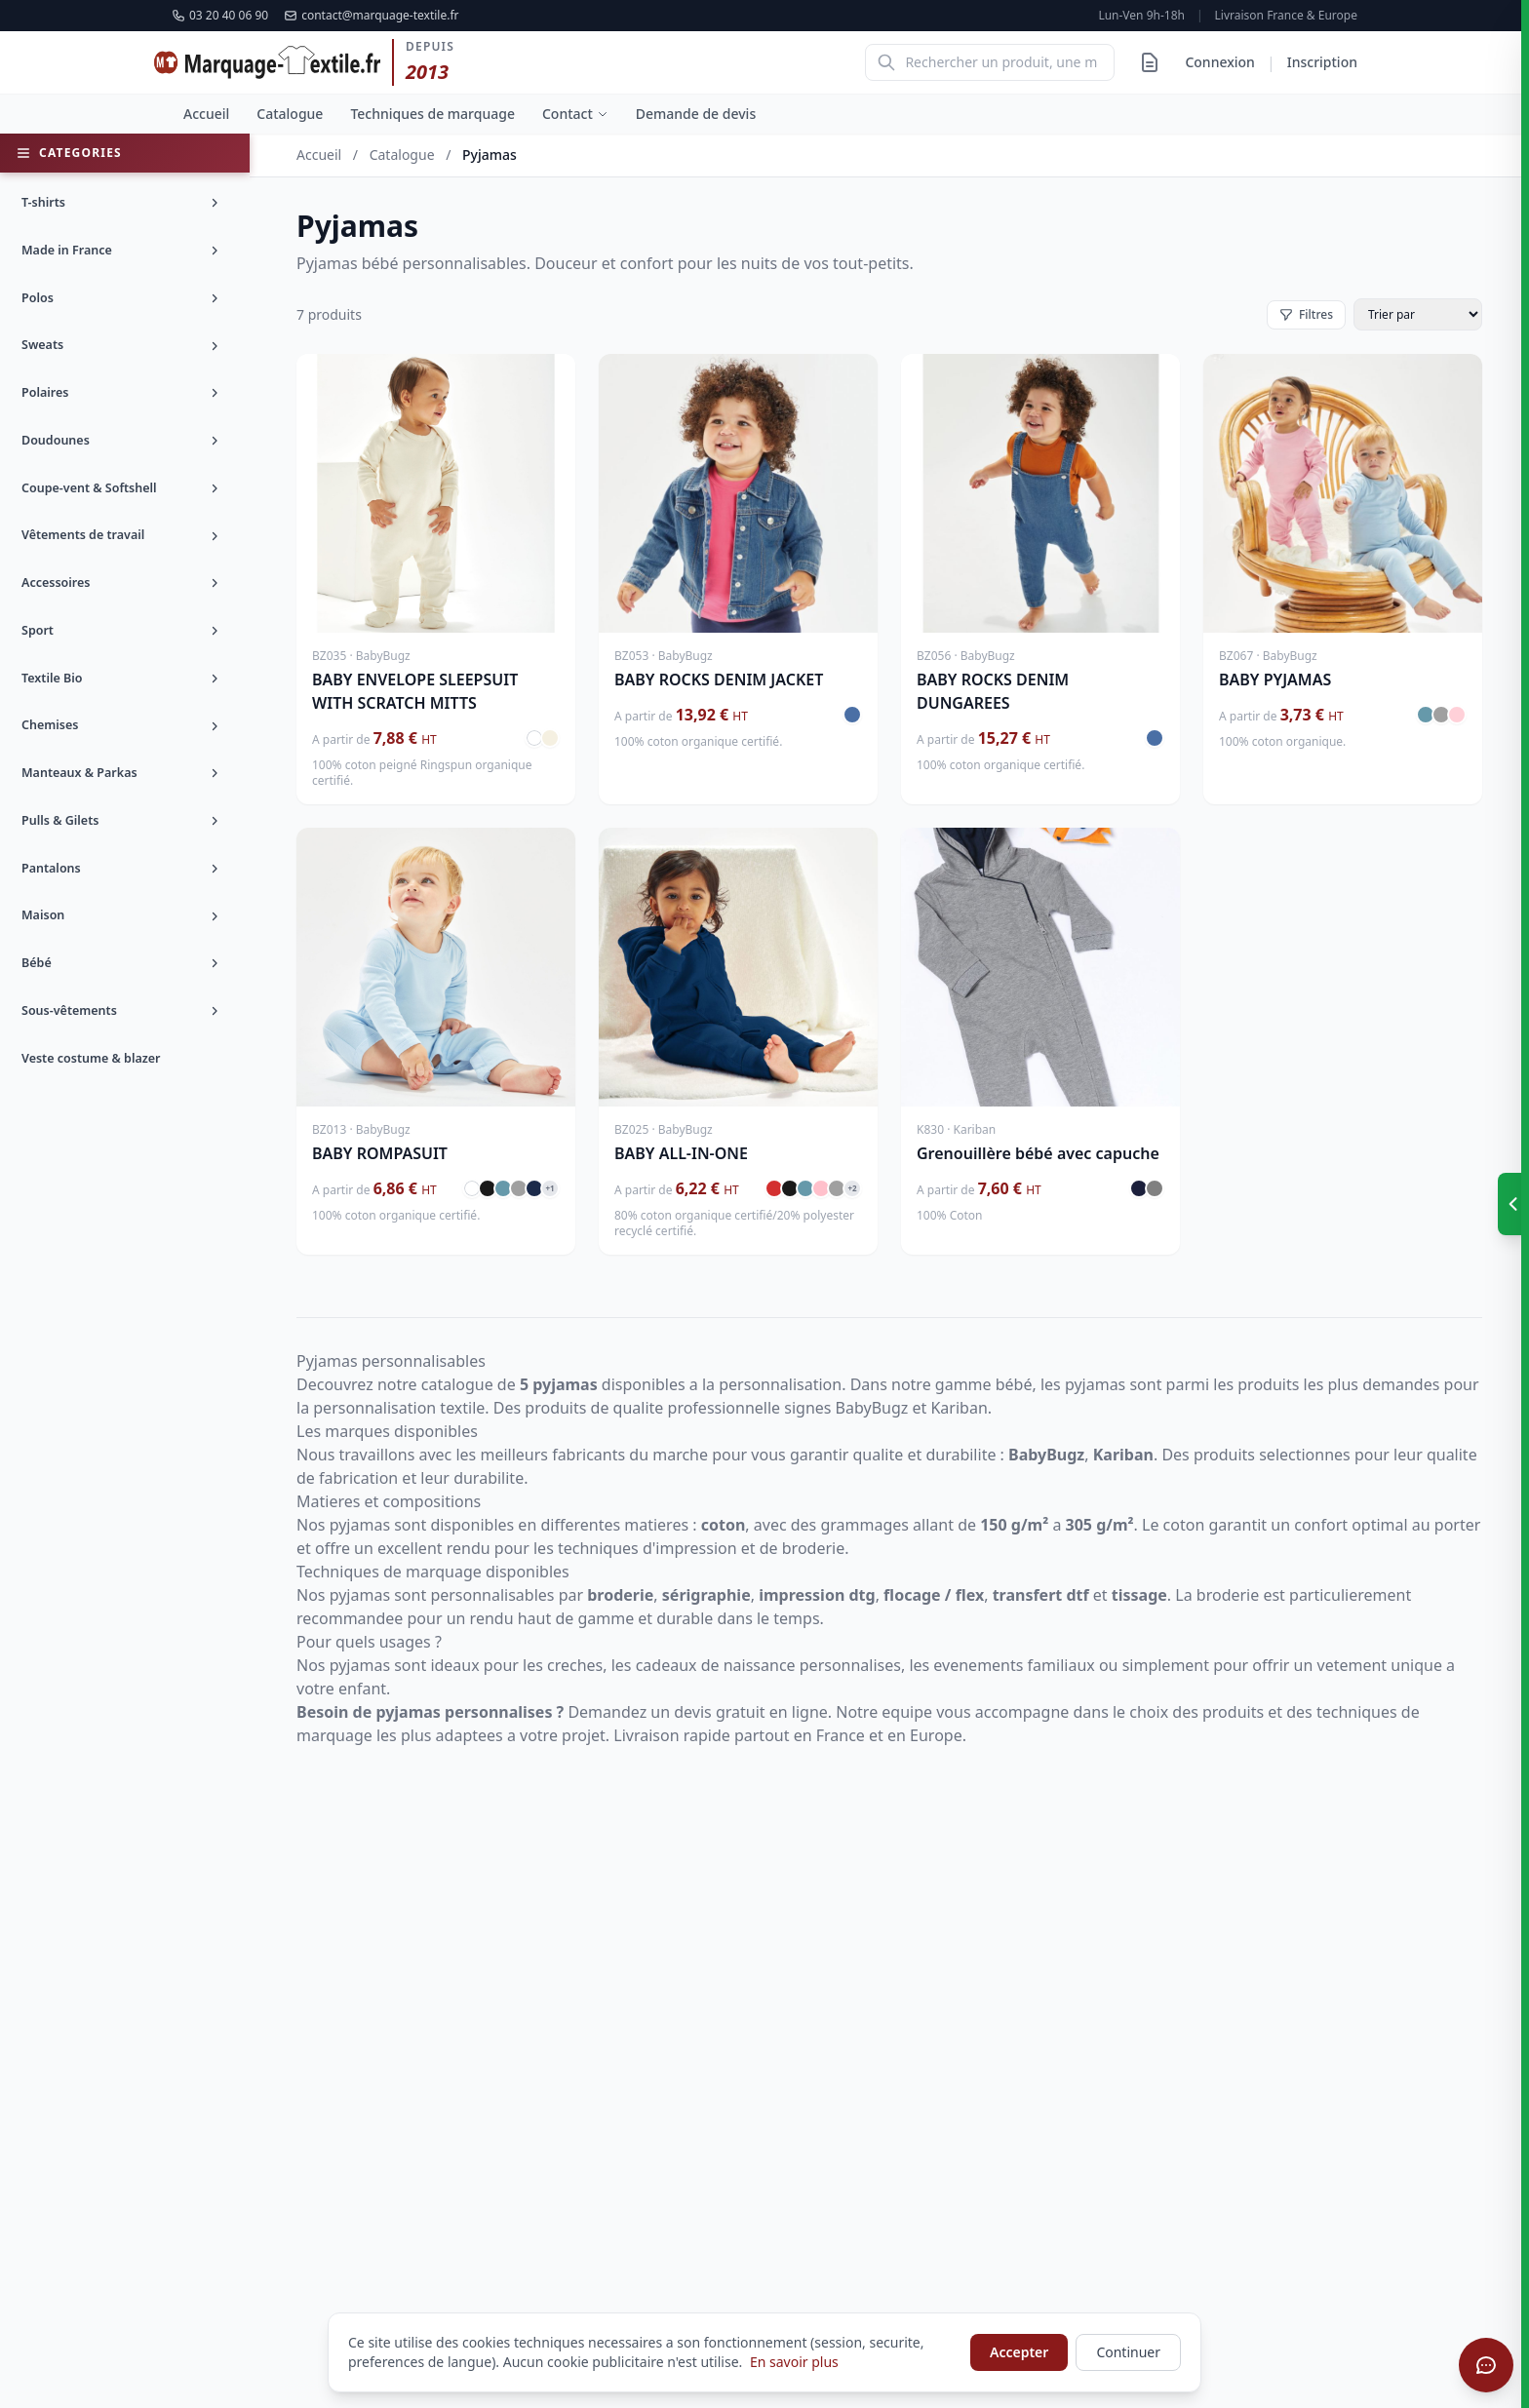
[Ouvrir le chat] (1486, 2365)
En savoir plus (794, 2361)
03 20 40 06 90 (220, 15)
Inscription (1322, 62)
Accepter (1019, 2352)
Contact (575, 113)
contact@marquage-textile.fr (371, 15)
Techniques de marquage (432, 113)
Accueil (206, 113)
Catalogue (289, 113)
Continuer (1128, 2352)
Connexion (1219, 62)
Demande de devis (696, 113)
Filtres (1306, 314)
